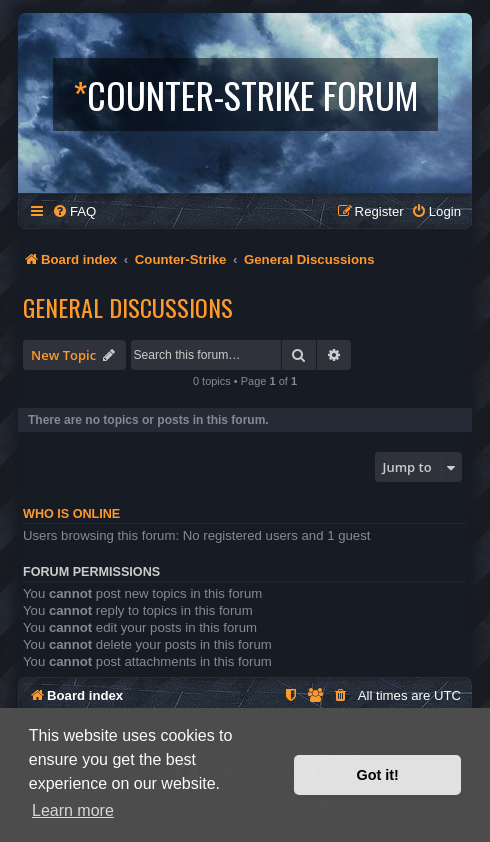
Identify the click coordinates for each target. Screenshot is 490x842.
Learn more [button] (73, 810)
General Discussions (128, 307)
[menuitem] (74, 211)
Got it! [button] (378, 775)
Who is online (71, 514)
